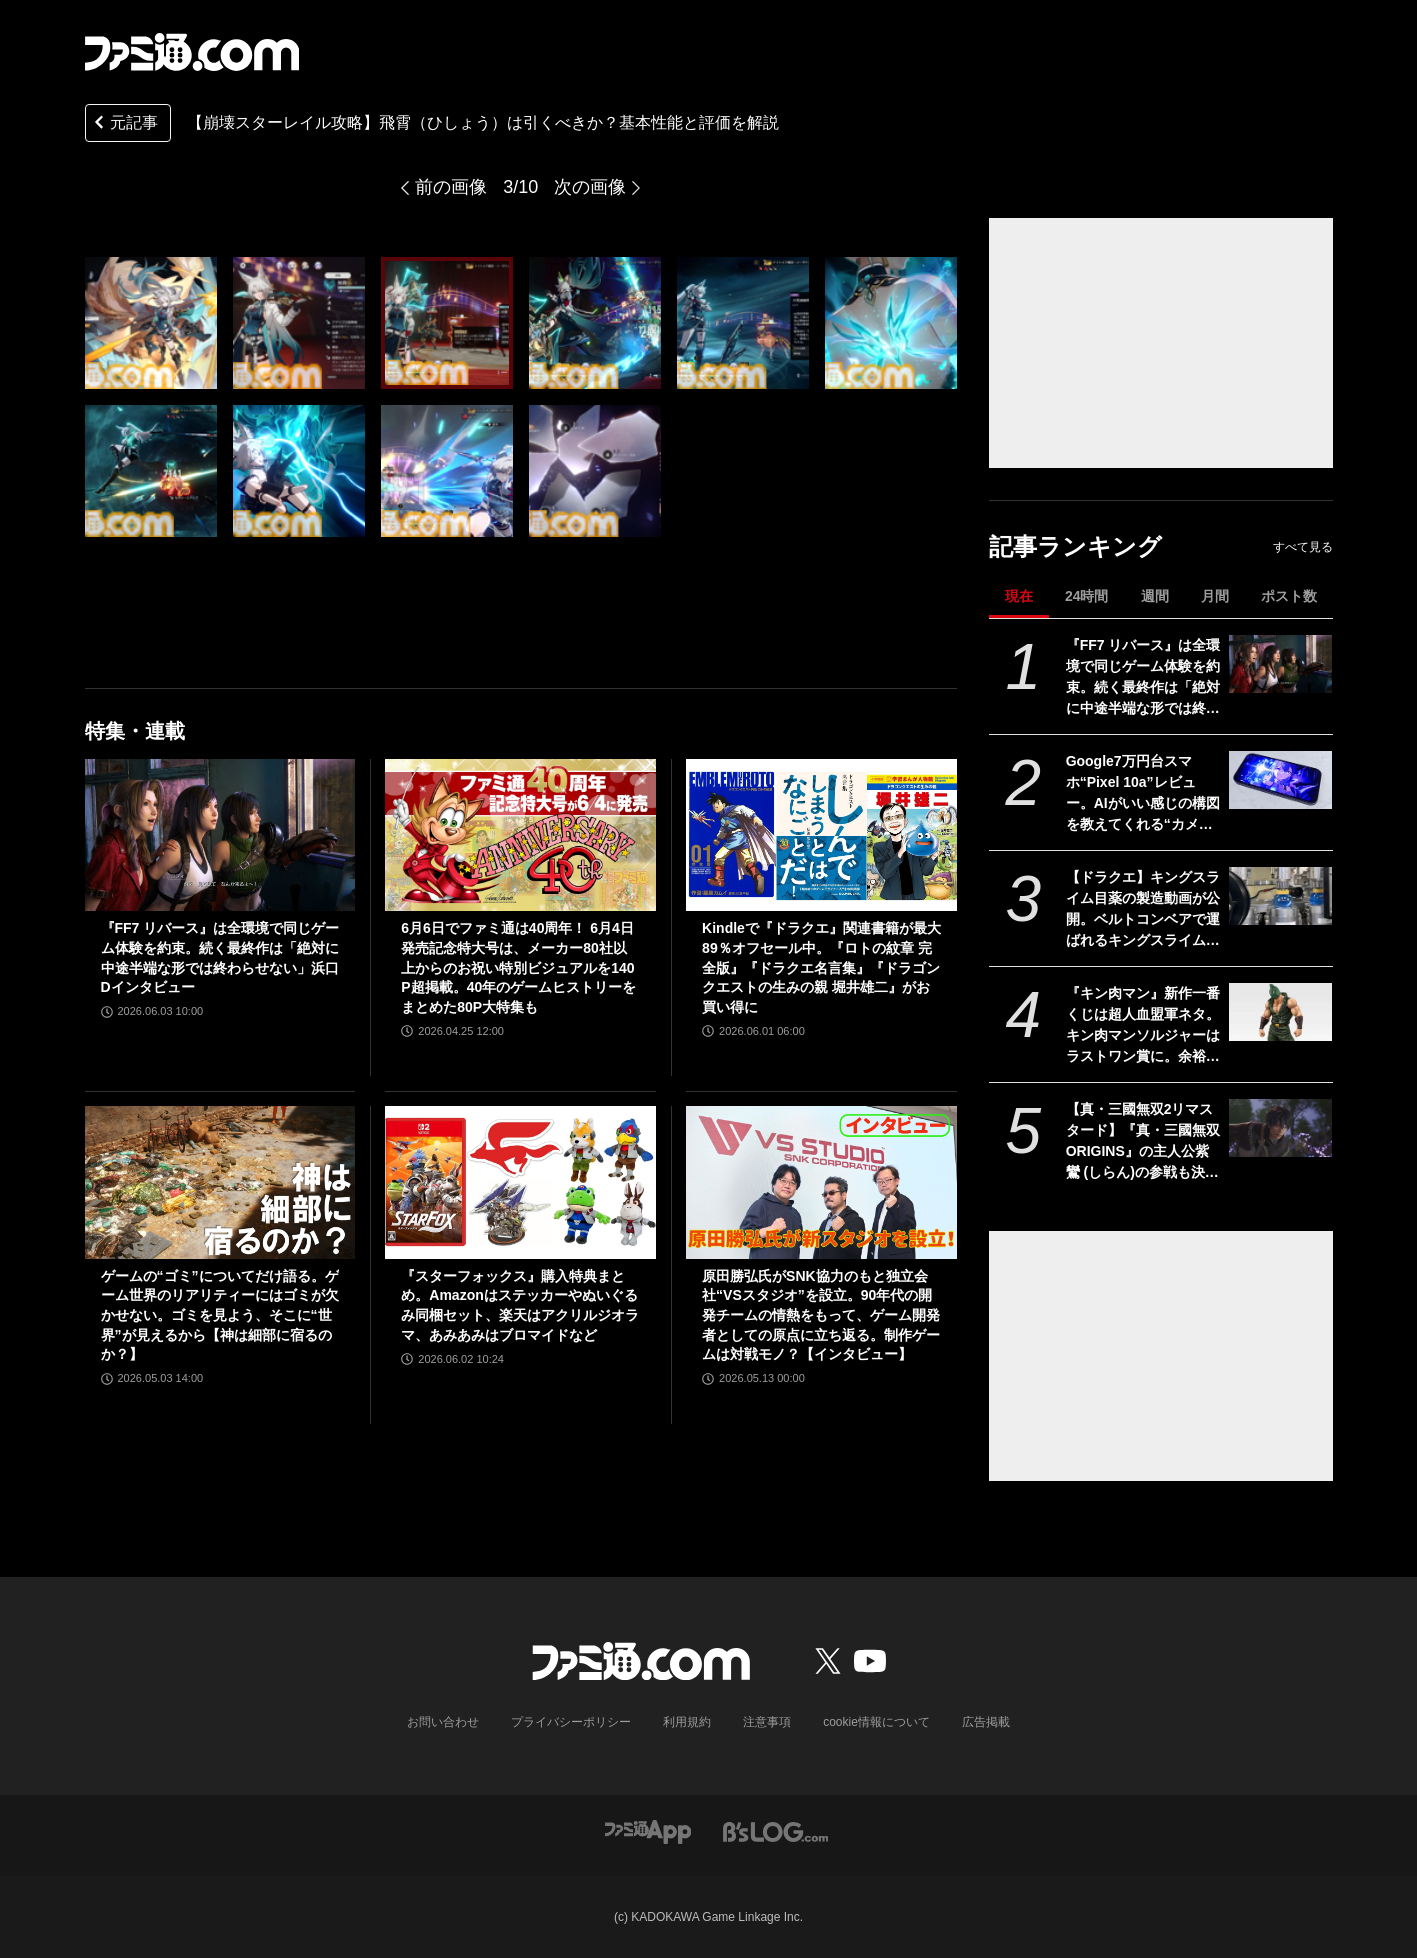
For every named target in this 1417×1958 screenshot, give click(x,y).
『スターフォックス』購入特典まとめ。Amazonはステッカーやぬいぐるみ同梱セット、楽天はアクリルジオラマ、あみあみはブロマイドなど (520, 1305)
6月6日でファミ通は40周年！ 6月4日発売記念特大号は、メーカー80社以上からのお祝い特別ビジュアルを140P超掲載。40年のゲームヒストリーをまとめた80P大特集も (518, 967)
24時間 (1087, 596)
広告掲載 (986, 1722)
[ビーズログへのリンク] (775, 1830)
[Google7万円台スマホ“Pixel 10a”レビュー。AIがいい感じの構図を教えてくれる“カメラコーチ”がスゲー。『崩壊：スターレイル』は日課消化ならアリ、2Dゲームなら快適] (1280, 780)
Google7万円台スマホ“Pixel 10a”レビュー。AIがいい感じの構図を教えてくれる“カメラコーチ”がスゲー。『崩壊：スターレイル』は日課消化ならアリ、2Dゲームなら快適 (1143, 794)
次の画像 (590, 187)
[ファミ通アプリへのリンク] (648, 1830)
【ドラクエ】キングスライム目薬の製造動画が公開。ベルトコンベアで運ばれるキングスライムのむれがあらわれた (1143, 910)
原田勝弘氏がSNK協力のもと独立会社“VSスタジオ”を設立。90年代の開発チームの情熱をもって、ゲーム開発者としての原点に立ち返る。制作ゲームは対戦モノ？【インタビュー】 (821, 1315)
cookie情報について (876, 1722)
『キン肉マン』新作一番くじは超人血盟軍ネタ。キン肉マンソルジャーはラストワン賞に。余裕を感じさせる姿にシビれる (1143, 1026)
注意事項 (767, 1722)
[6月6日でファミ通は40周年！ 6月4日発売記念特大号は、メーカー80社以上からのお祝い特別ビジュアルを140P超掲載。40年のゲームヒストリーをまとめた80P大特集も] (520, 835)
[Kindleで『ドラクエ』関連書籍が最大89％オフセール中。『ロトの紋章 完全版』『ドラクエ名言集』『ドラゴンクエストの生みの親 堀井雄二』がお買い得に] (821, 835)
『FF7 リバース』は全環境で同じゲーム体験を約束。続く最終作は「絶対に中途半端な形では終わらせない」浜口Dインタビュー (1143, 678)
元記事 (124, 124)
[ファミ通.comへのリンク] (192, 52)
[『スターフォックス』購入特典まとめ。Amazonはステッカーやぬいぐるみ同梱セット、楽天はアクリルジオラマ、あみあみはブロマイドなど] (520, 1182)
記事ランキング (1075, 546)
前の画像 (451, 187)
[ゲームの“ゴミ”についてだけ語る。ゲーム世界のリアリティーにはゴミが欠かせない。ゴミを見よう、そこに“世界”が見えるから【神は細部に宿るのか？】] (220, 1182)
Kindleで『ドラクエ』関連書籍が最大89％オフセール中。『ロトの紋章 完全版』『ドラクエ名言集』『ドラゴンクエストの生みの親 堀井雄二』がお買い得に (821, 967)
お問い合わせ (443, 1722)
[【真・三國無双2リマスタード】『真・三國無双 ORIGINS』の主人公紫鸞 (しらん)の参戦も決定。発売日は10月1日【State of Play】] (1280, 1128)
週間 (1155, 596)
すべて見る (1303, 547)
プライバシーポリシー (571, 1722)
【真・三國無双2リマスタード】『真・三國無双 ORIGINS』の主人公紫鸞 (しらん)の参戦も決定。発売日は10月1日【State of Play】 (1143, 1142)
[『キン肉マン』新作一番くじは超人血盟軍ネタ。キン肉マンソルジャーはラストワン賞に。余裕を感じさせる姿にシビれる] (1280, 1012)
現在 (1019, 596)
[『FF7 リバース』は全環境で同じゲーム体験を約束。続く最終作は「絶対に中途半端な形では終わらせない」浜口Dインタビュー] (1280, 664)
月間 (1215, 596)
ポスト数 (1289, 596)
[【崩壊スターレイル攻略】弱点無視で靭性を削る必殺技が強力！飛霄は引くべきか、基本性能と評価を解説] (151, 323)
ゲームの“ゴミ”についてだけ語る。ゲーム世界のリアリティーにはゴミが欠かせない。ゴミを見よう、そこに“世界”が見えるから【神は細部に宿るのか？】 (220, 1315)
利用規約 (687, 1722)
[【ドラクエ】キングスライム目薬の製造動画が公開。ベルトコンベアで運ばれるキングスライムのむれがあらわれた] (1280, 896)
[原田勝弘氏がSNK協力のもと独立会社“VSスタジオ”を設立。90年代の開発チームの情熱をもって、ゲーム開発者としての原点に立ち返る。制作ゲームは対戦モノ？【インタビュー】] (821, 1182)
